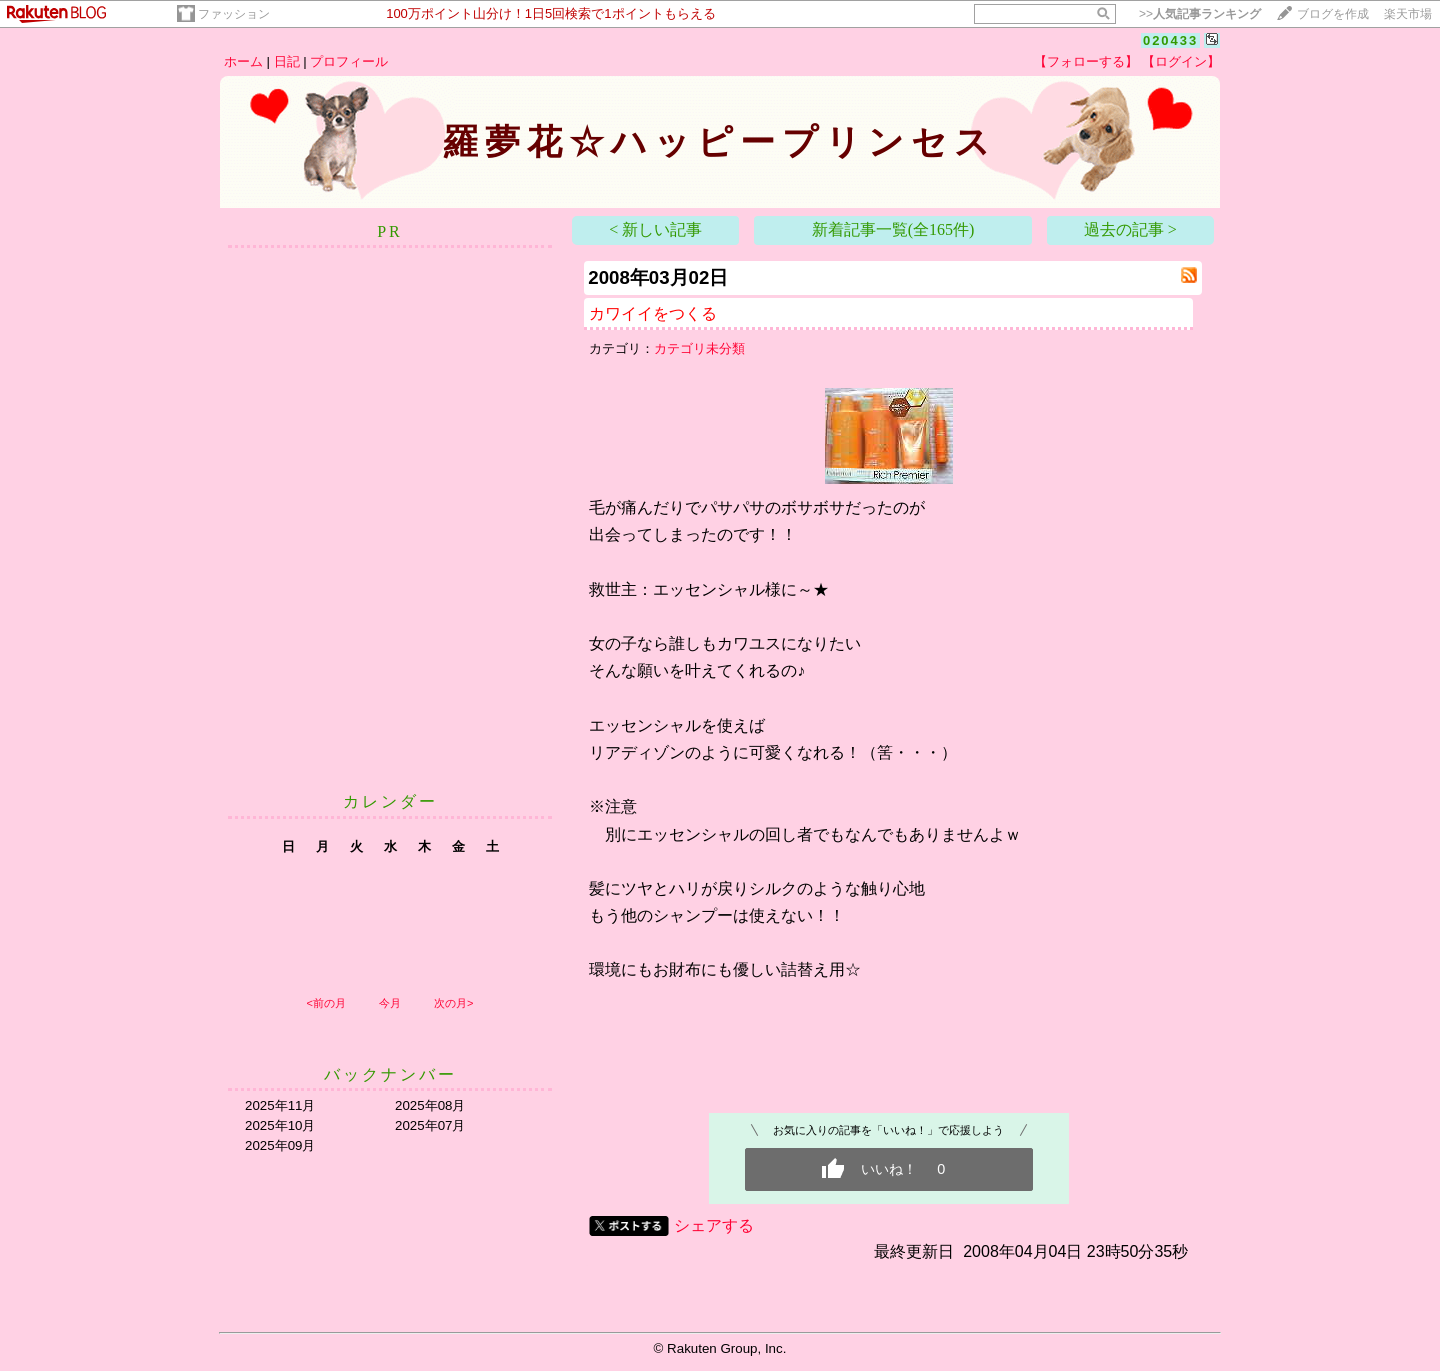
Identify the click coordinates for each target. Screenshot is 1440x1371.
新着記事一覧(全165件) (893, 229)
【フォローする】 (1086, 61)
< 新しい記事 (655, 229)
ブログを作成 (1333, 14)
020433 (1170, 40)
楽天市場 (1408, 14)
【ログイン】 (1181, 61)
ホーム (243, 61)
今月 (390, 1003)
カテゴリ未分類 (699, 348)
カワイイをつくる (653, 313)
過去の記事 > (1130, 229)
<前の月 (325, 1003)
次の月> (453, 1003)
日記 (287, 61)
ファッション (234, 14)
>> (1200, 14)
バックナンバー (390, 1074)
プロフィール (349, 61)
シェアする (714, 1225)
